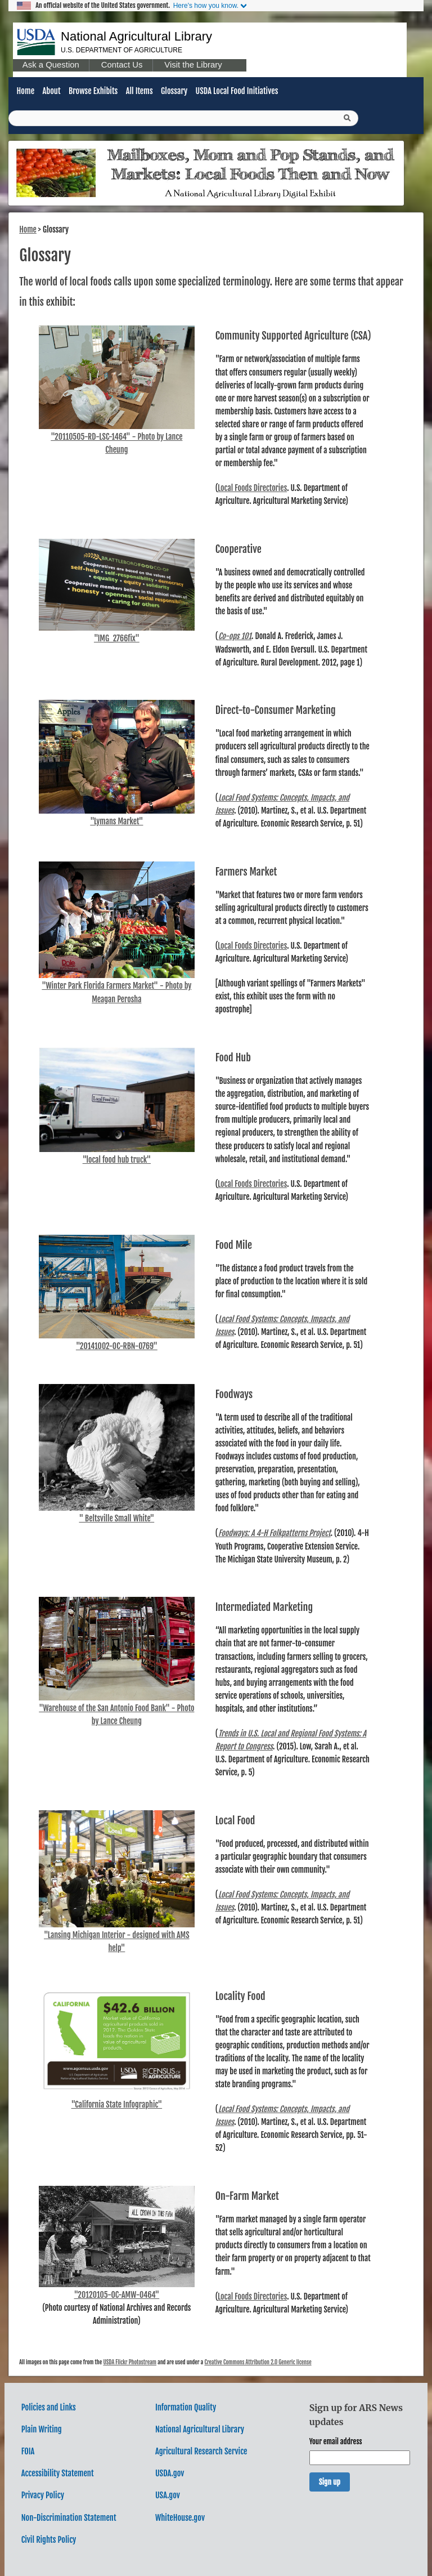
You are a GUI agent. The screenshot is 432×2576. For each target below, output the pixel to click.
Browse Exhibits (93, 91)
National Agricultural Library (136, 36)
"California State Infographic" (117, 2104)
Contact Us (122, 64)
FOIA (28, 2451)
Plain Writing (41, 2429)
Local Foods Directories (252, 488)
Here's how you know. (205, 6)
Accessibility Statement (57, 2473)
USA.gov (167, 2495)
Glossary (174, 91)
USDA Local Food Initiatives (237, 91)
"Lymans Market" (116, 821)
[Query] (183, 118)
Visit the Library (193, 64)
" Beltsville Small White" (116, 1518)
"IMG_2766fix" (117, 638)
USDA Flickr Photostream (129, 2362)
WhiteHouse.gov (180, 2517)
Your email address (335, 2441)
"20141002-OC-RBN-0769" (117, 1346)
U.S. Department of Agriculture (121, 50)
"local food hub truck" (117, 1159)
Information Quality (185, 2407)
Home (25, 91)
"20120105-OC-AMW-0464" (117, 2295)
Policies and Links (48, 2407)
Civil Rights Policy (48, 2539)
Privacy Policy (42, 2495)
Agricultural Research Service (201, 2451)
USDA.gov (169, 2473)
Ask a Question (50, 64)
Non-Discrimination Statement (68, 2517)
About (51, 91)
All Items (139, 91)
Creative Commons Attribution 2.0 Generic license (257, 2362)
